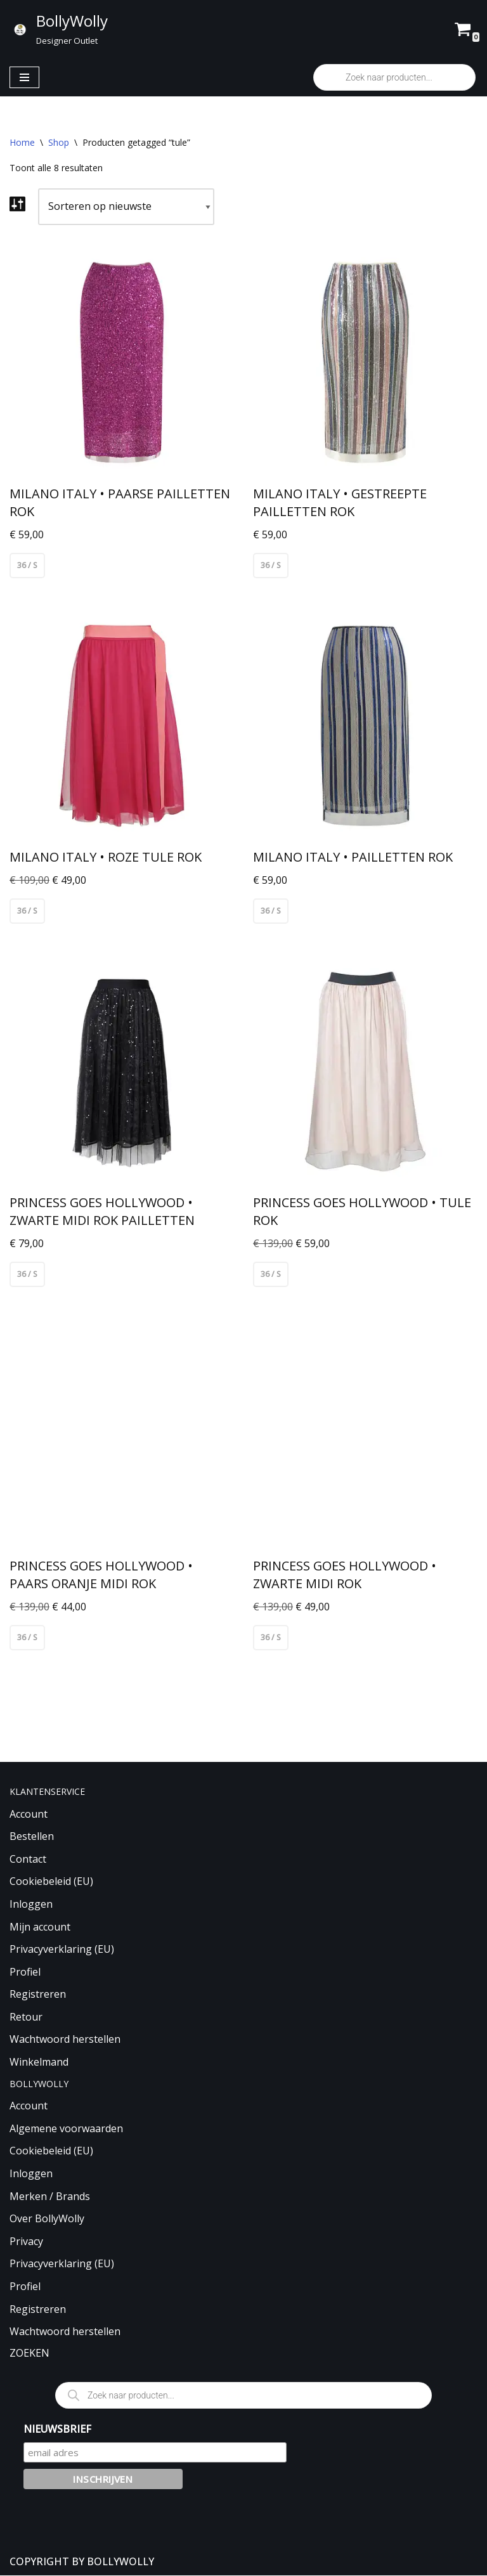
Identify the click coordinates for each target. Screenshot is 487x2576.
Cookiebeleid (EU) (51, 1882)
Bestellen (32, 1837)
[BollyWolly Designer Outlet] (59, 29)
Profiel (25, 1972)
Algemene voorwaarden (66, 2129)
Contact (28, 1860)
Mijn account (40, 1927)
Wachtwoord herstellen (65, 2040)
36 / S (27, 565)
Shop (58, 142)
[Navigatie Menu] (24, 77)
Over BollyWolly (47, 2219)
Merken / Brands (50, 2197)
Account (29, 1815)
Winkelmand (39, 2062)
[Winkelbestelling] (126, 206)
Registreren (38, 1995)
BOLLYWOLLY (120, 2562)
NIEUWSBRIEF (57, 2430)
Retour (26, 2017)
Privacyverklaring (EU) (62, 1950)
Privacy (26, 2242)
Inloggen (31, 1905)
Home (22, 142)
